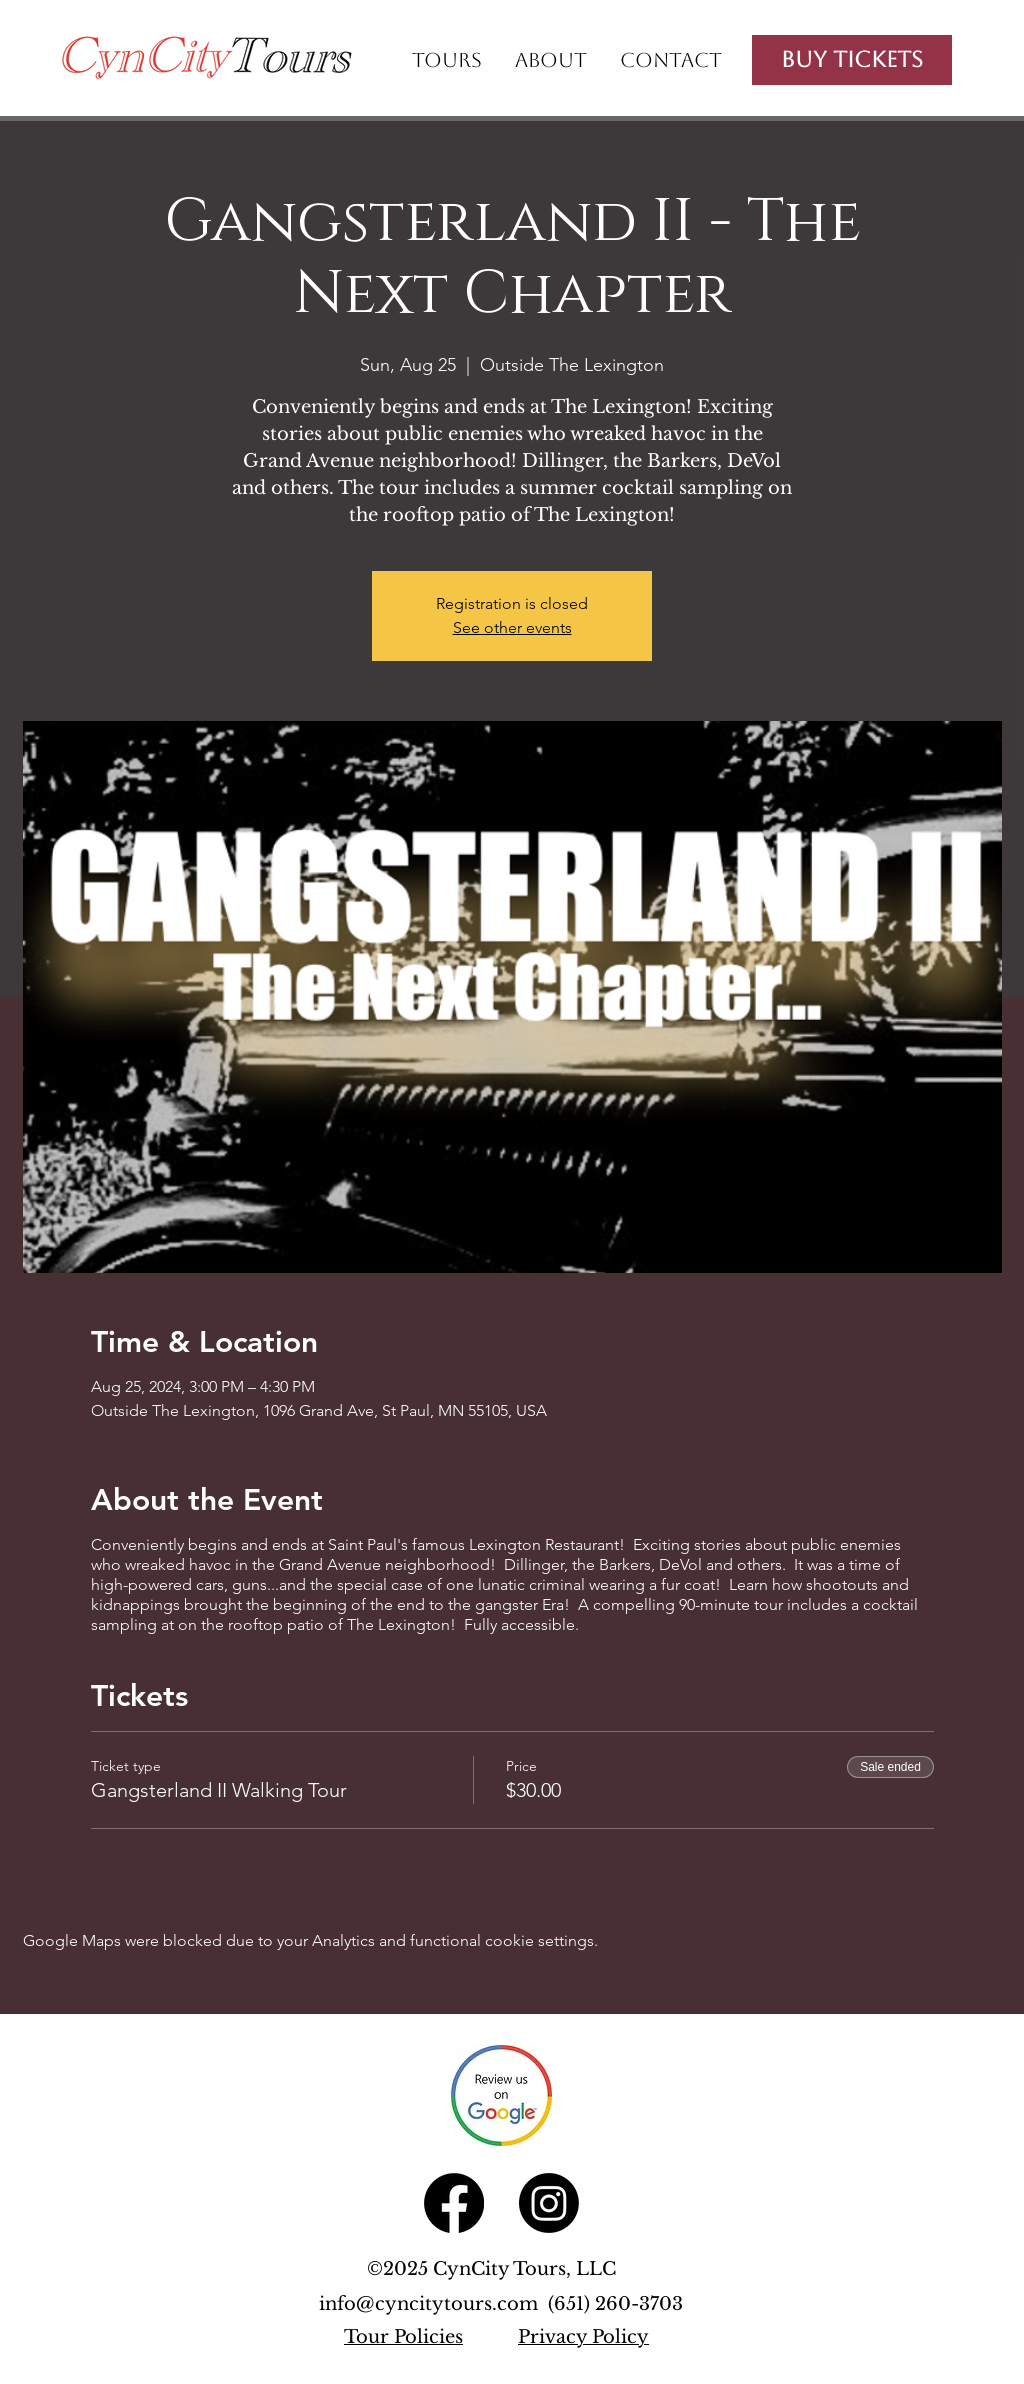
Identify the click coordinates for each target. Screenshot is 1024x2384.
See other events (512, 627)
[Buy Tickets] (852, 60)
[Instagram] (549, 2203)
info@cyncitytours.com (433, 2304)
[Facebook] (454, 2203)
